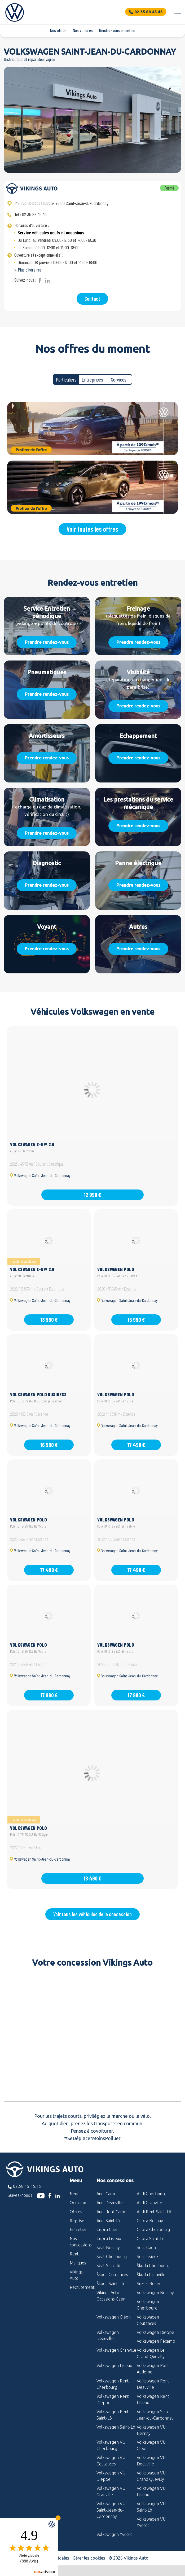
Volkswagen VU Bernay (151, 2430)
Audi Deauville (109, 2202)
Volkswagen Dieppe (155, 2332)
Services (118, 379)
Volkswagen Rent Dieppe (112, 2399)
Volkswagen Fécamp (156, 2341)
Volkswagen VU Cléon (151, 2445)
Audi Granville (149, 2202)
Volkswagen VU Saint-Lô (151, 2506)
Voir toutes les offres (92, 529)
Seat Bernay (108, 2247)
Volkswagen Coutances (148, 2320)
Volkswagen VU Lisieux (151, 2491)
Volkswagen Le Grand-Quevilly (151, 2353)
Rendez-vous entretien (117, 30)
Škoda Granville (151, 2274)
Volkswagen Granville (116, 2350)
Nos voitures (83, 30)
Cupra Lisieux (108, 2238)
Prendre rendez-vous (47, 642)
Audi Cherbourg (151, 2193)
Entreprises (92, 379)
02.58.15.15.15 (27, 2186)
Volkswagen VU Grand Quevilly (151, 2476)
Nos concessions (79, 2241)
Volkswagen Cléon (113, 2317)
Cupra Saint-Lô (151, 2238)
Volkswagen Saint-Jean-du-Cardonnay (155, 2414)
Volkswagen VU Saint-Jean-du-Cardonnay (110, 2510)
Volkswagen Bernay (155, 2292)
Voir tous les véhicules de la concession (92, 1914)
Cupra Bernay (150, 2220)
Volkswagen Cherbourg (148, 2304)
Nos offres (58, 30)
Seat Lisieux (147, 2256)
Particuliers (66, 379)
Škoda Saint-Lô (110, 2283)
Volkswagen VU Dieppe (110, 2476)
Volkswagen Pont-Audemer (154, 2368)
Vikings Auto (76, 2275)
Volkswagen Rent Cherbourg (112, 2384)
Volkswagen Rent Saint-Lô (112, 2414)
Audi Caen (105, 2193)
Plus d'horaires (30, 270)
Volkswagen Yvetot (114, 2534)
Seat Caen (146, 2247)
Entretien (78, 2229)
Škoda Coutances (112, 2274)
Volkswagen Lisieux (114, 2365)
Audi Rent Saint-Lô (154, 2211)
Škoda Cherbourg (153, 2265)
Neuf (74, 2193)
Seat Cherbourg (111, 2256)
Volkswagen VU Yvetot (151, 2522)
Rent (74, 2253)
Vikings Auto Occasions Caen (110, 2295)
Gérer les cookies (89, 2558)
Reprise (77, 2220)
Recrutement (79, 2287)
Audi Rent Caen (110, 2211)
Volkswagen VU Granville (110, 2491)
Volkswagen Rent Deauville (153, 2384)
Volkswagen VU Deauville (151, 2460)
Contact (92, 298)
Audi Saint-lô (108, 2220)
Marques (78, 2262)
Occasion (78, 2202)
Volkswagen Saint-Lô (115, 2427)
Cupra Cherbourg (153, 2229)
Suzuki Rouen (149, 2283)
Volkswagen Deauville (107, 2335)
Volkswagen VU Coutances (110, 2460)
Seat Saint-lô (108, 2265)
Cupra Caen (107, 2229)
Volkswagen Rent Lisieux (153, 2399)
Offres (76, 2211)
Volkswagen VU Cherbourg (110, 2445)
